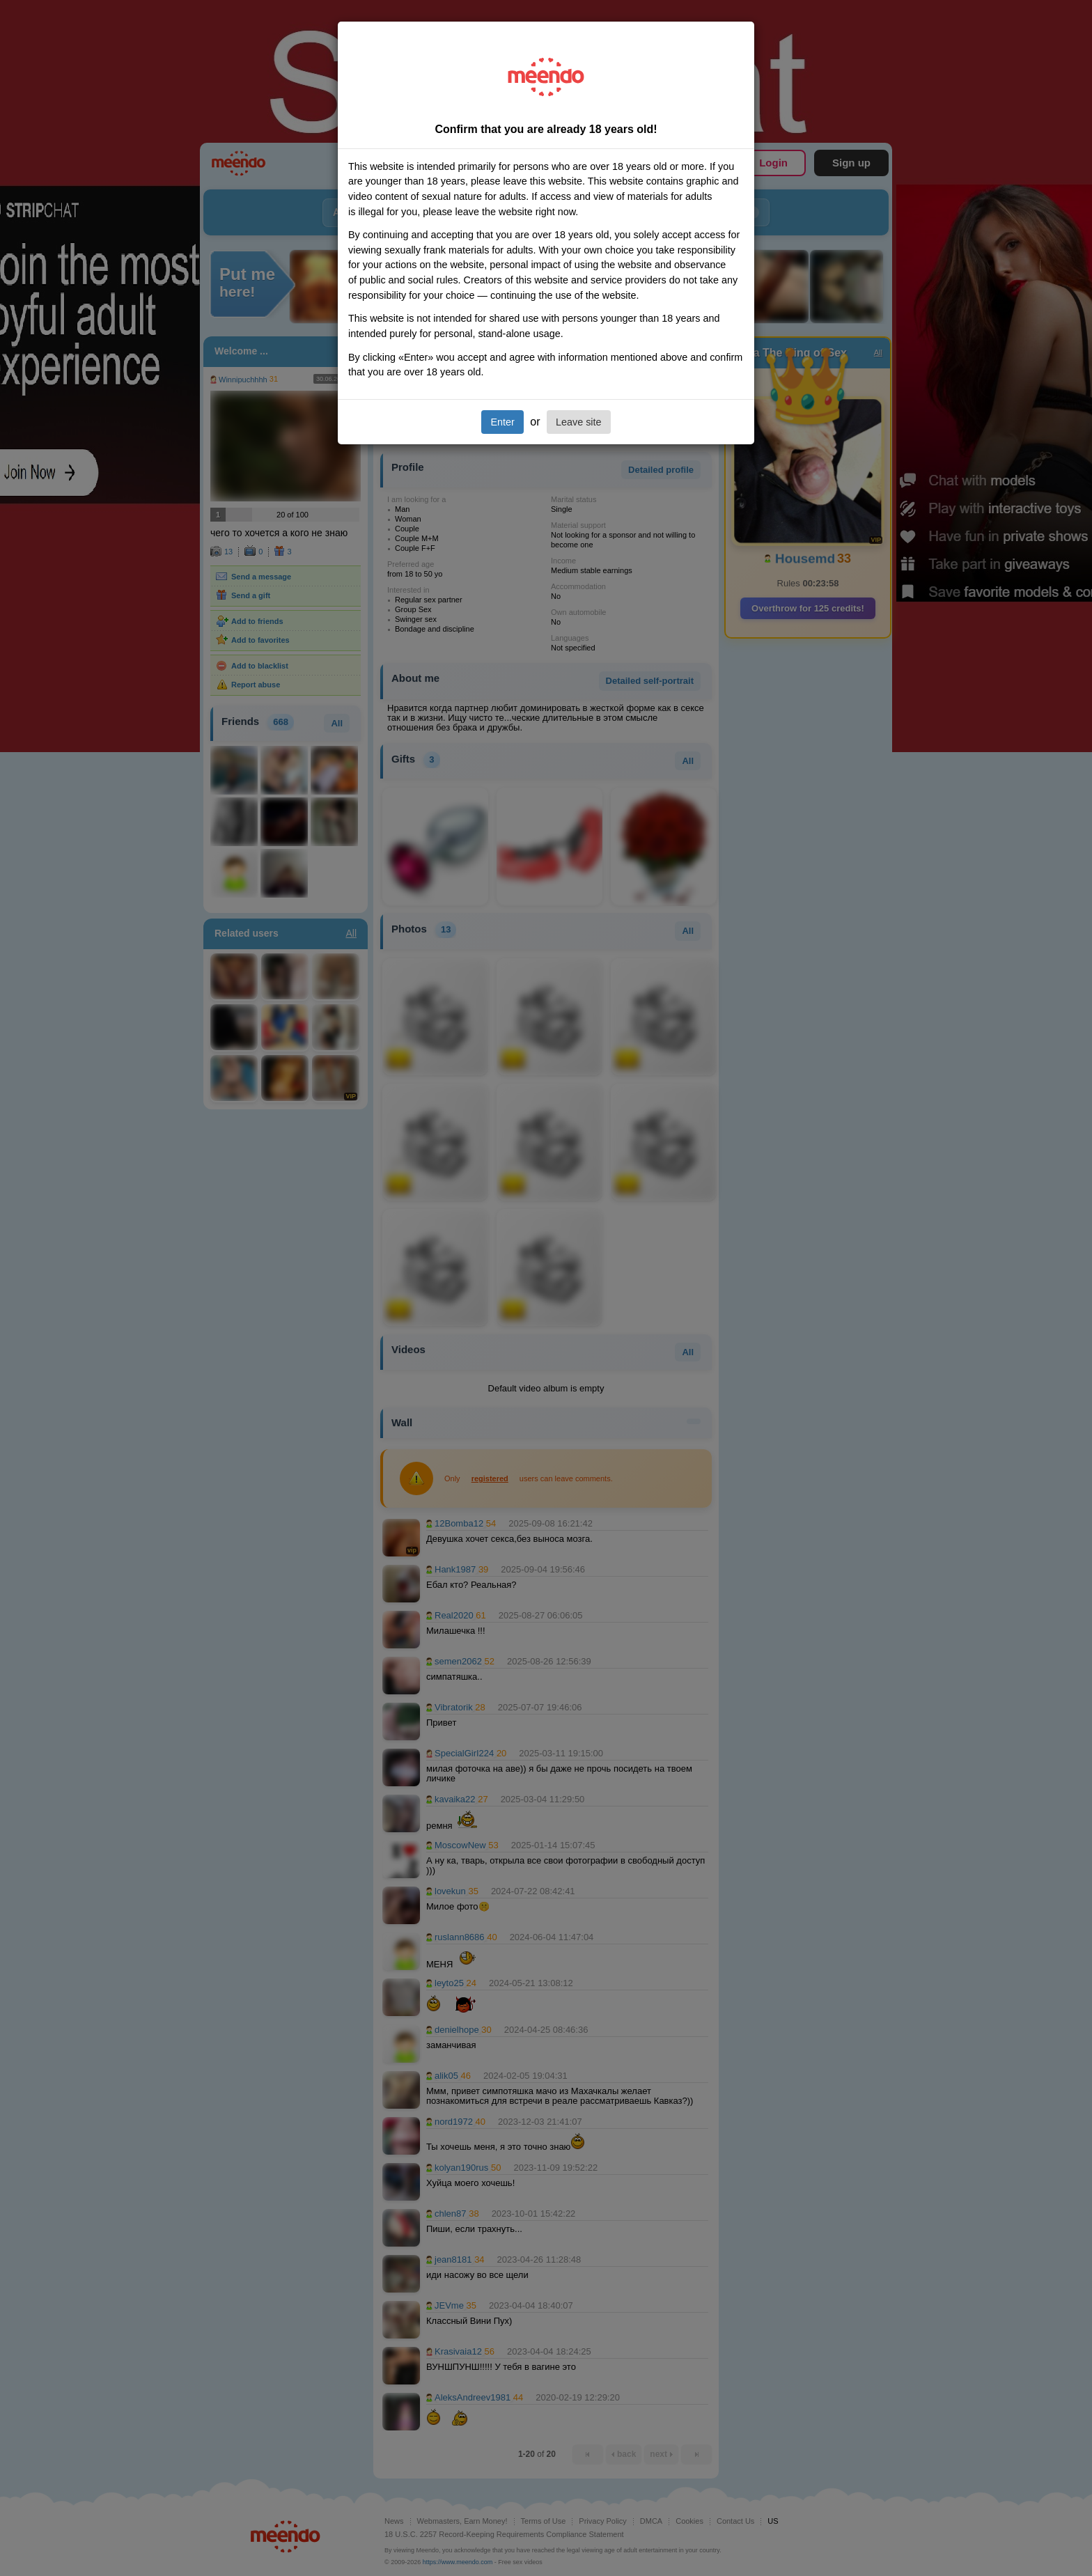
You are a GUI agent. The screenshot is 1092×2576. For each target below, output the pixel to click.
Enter (502, 422)
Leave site (579, 422)
